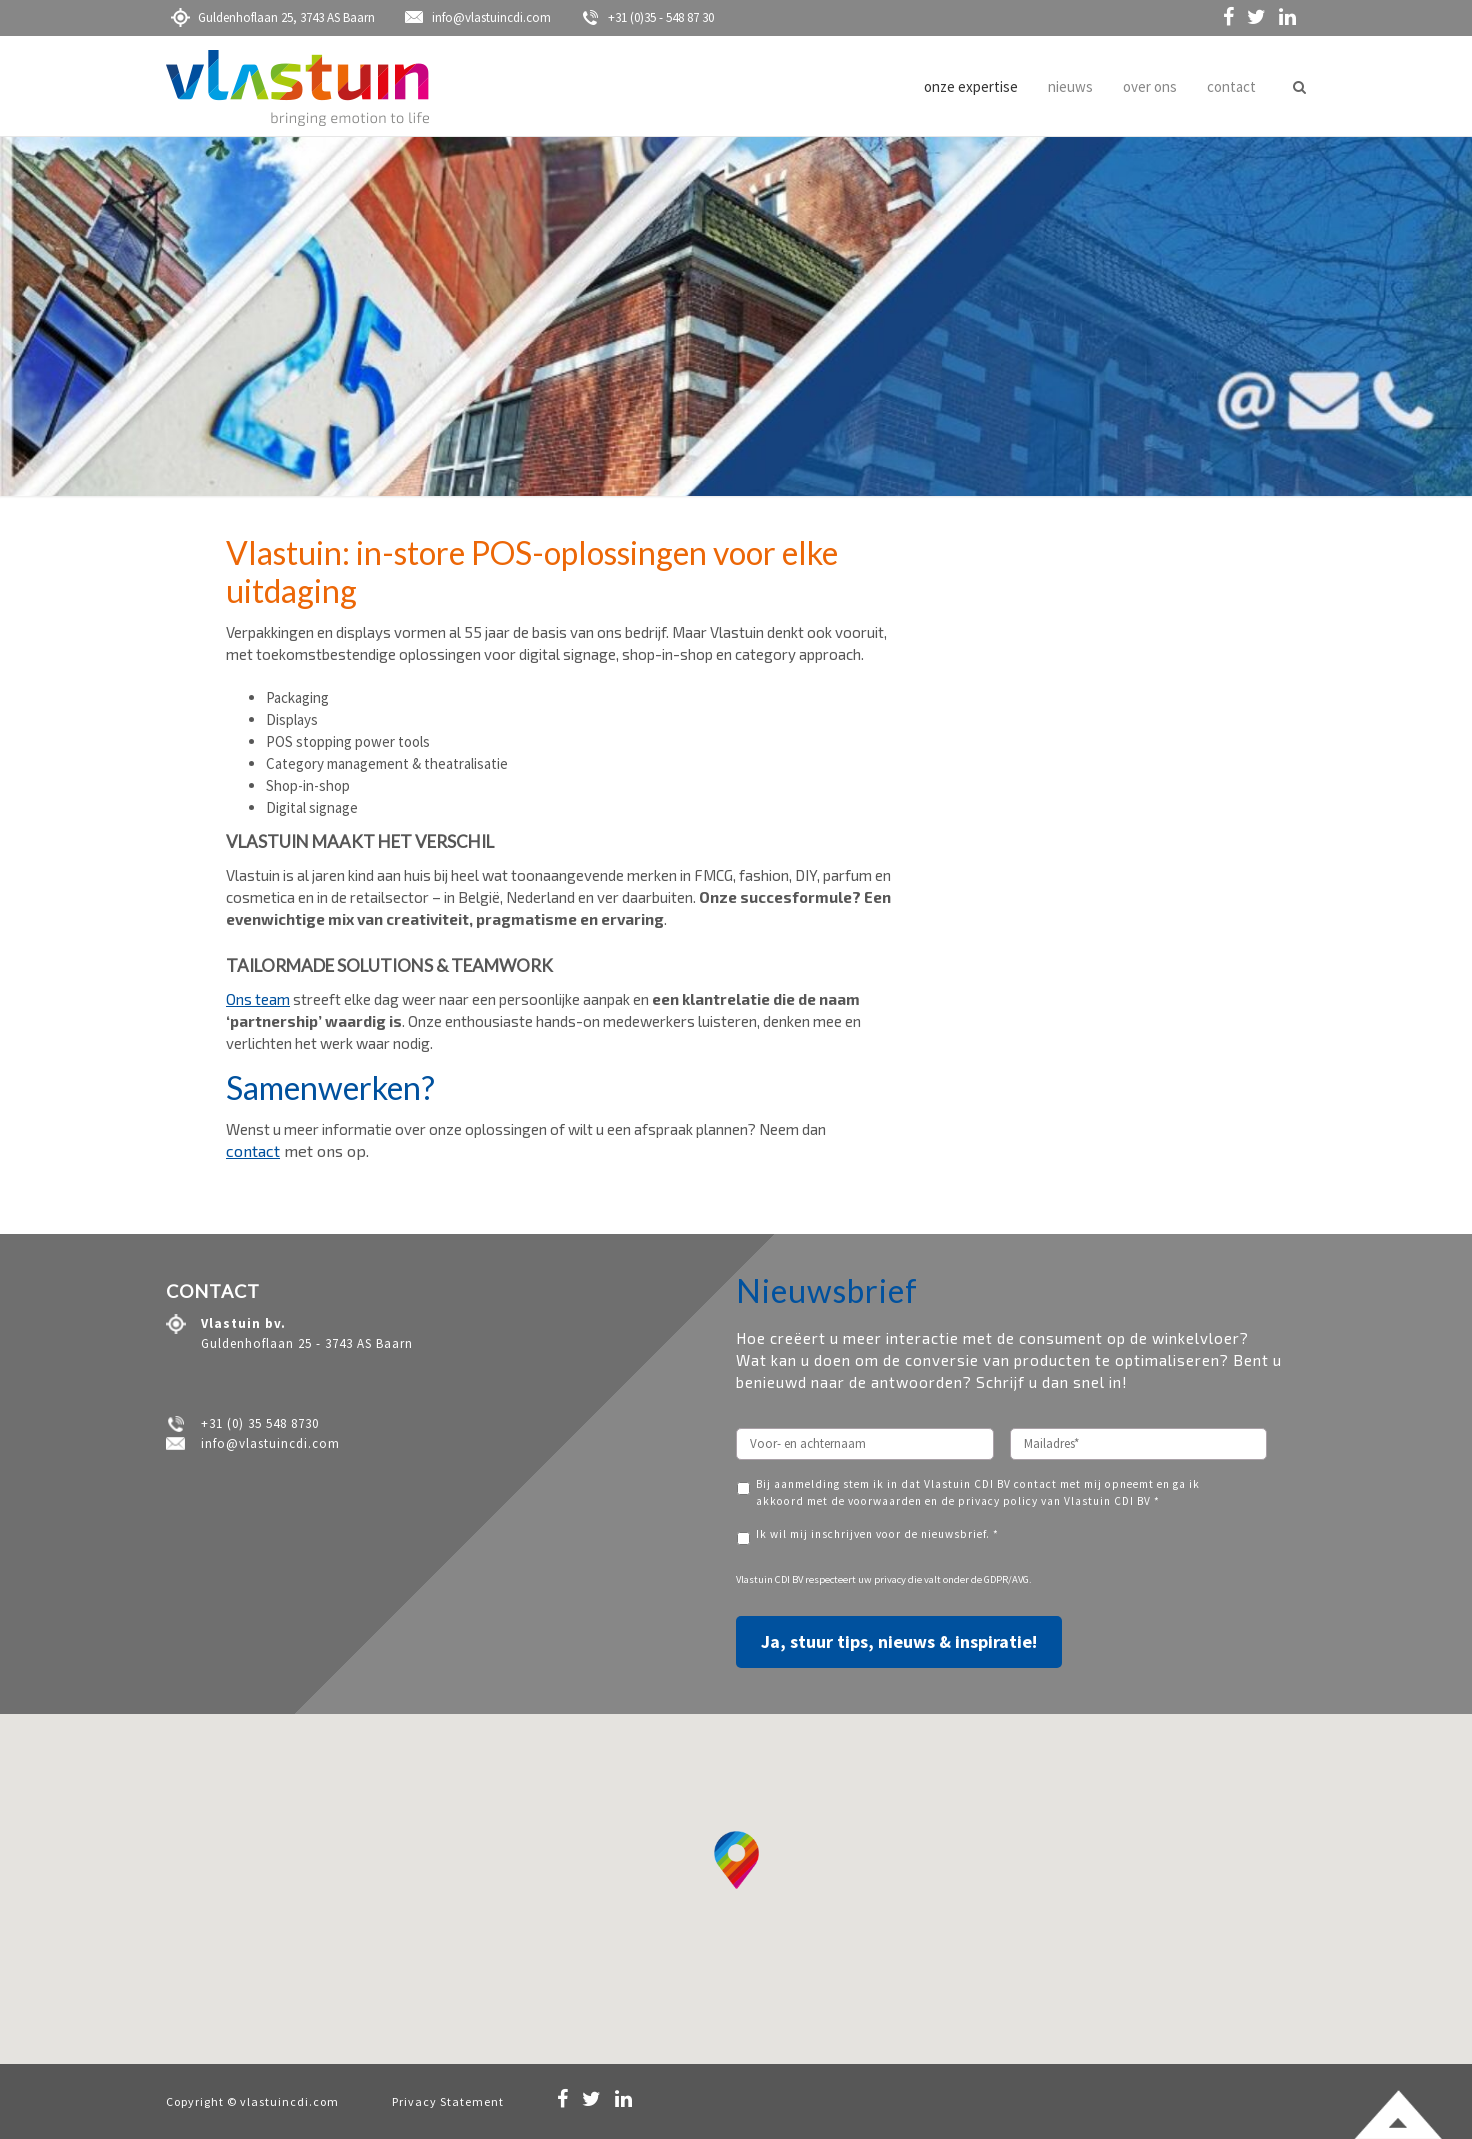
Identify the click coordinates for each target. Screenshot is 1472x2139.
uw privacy (882, 1579)
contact (1231, 86)
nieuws (1070, 86)
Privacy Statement (448, 2101)
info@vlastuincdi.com (478, 17)
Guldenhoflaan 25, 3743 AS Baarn (273, 17)
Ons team (258, 999)
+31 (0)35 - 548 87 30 (647, 17)
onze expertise (971, 86)
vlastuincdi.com (289, 2101)
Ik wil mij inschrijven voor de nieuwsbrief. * (877, 1534)
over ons (1150, 86)
